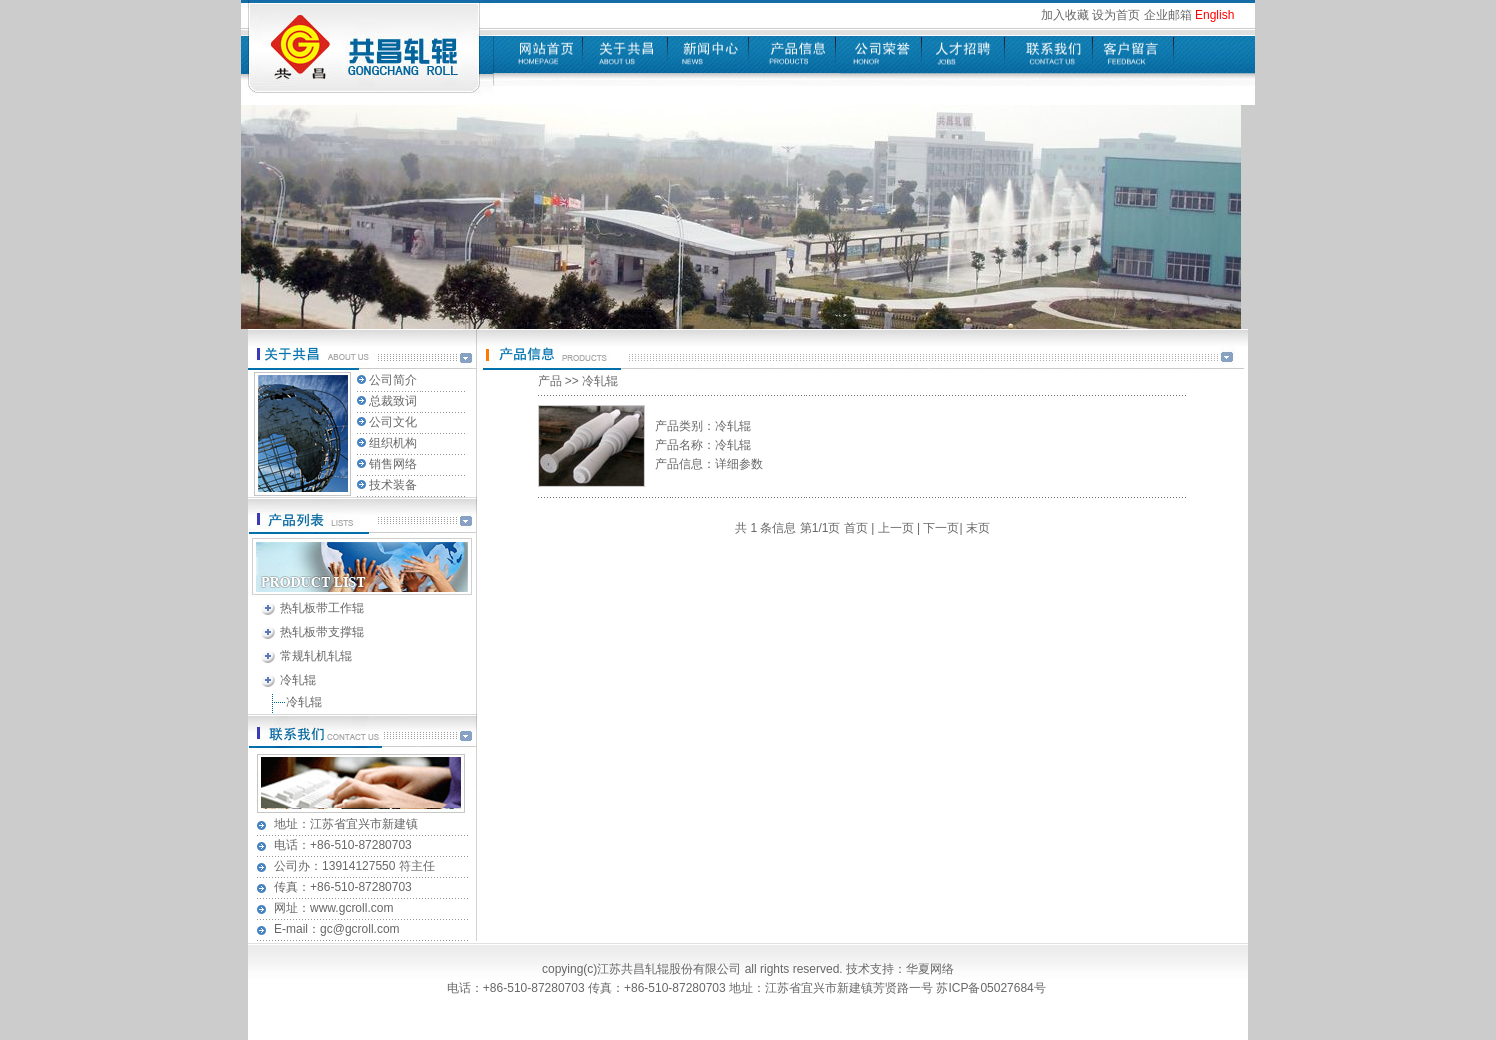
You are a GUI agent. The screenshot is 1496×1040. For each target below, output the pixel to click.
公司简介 (393, 380)
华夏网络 (930, 969)
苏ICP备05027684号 (992, 988)
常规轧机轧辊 (316, 656)
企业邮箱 (1168, 15)
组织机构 (393, 443)
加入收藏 (1065, 15)
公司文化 (393, 422)
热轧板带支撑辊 (322, 632)
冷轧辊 (298, 680)
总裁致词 (393, 401)
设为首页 (1116, 15)
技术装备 (393, 485)
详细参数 (739, 464)
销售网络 (393, 464)
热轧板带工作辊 (322, 608)
